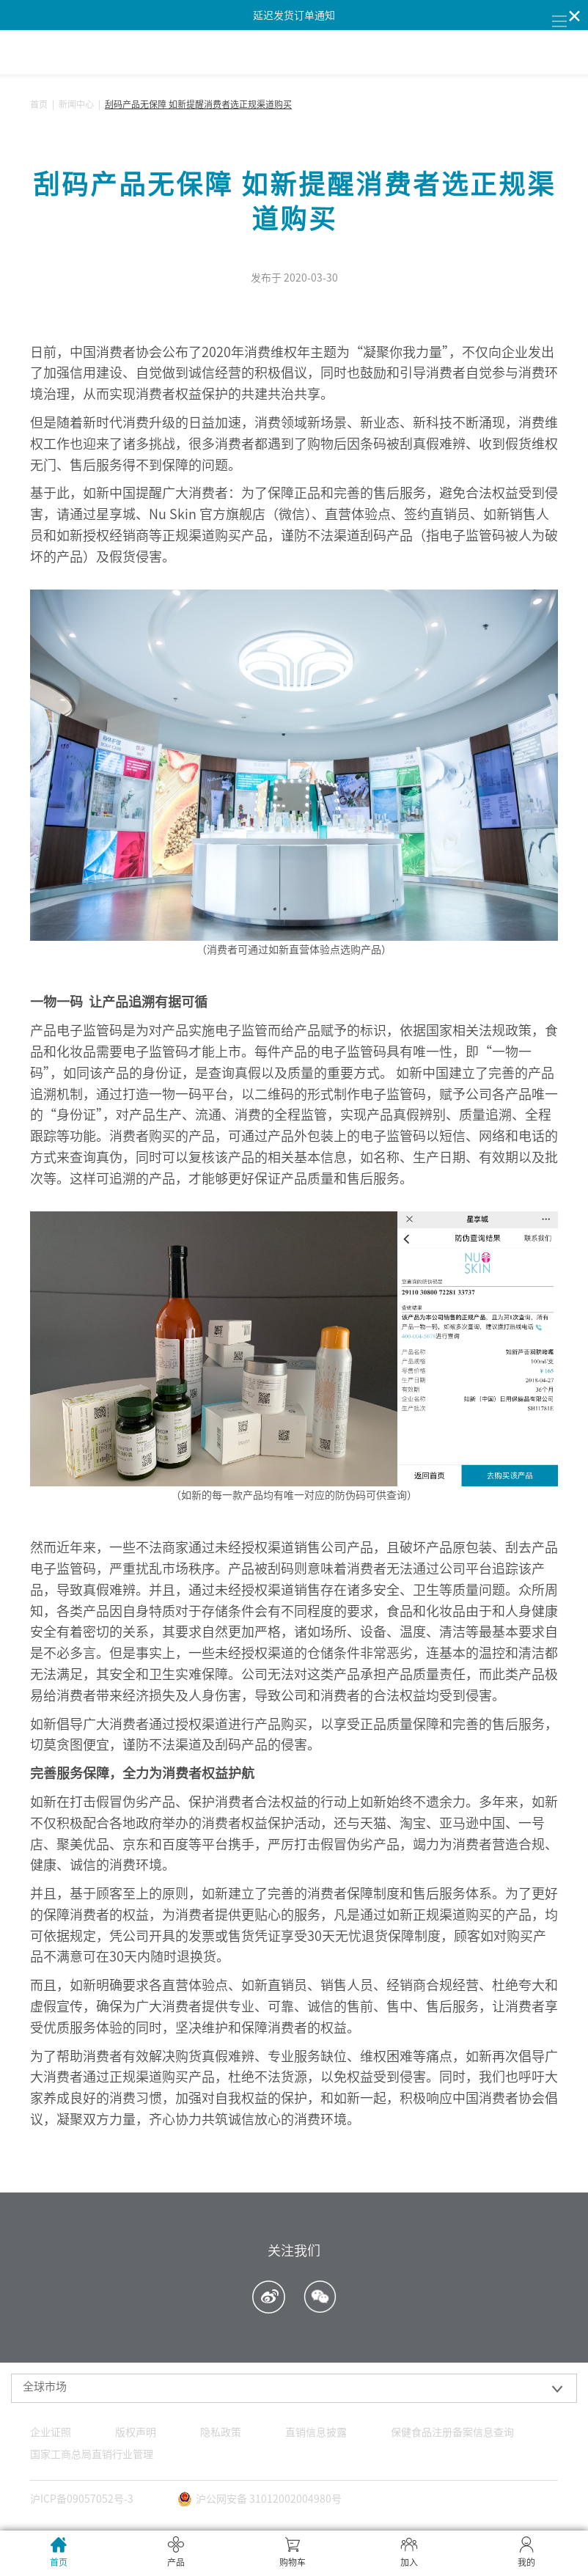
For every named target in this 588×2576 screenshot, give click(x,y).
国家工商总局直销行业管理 (91, 2454)
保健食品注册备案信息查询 (452, 2432)
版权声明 (135, 2432)
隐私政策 (220, 2432)
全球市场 (45, 2386)
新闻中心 (76, 104)
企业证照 (50, 2432)
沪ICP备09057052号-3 (81, 2499)
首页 (39, 104)
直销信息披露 (316, 2432)
